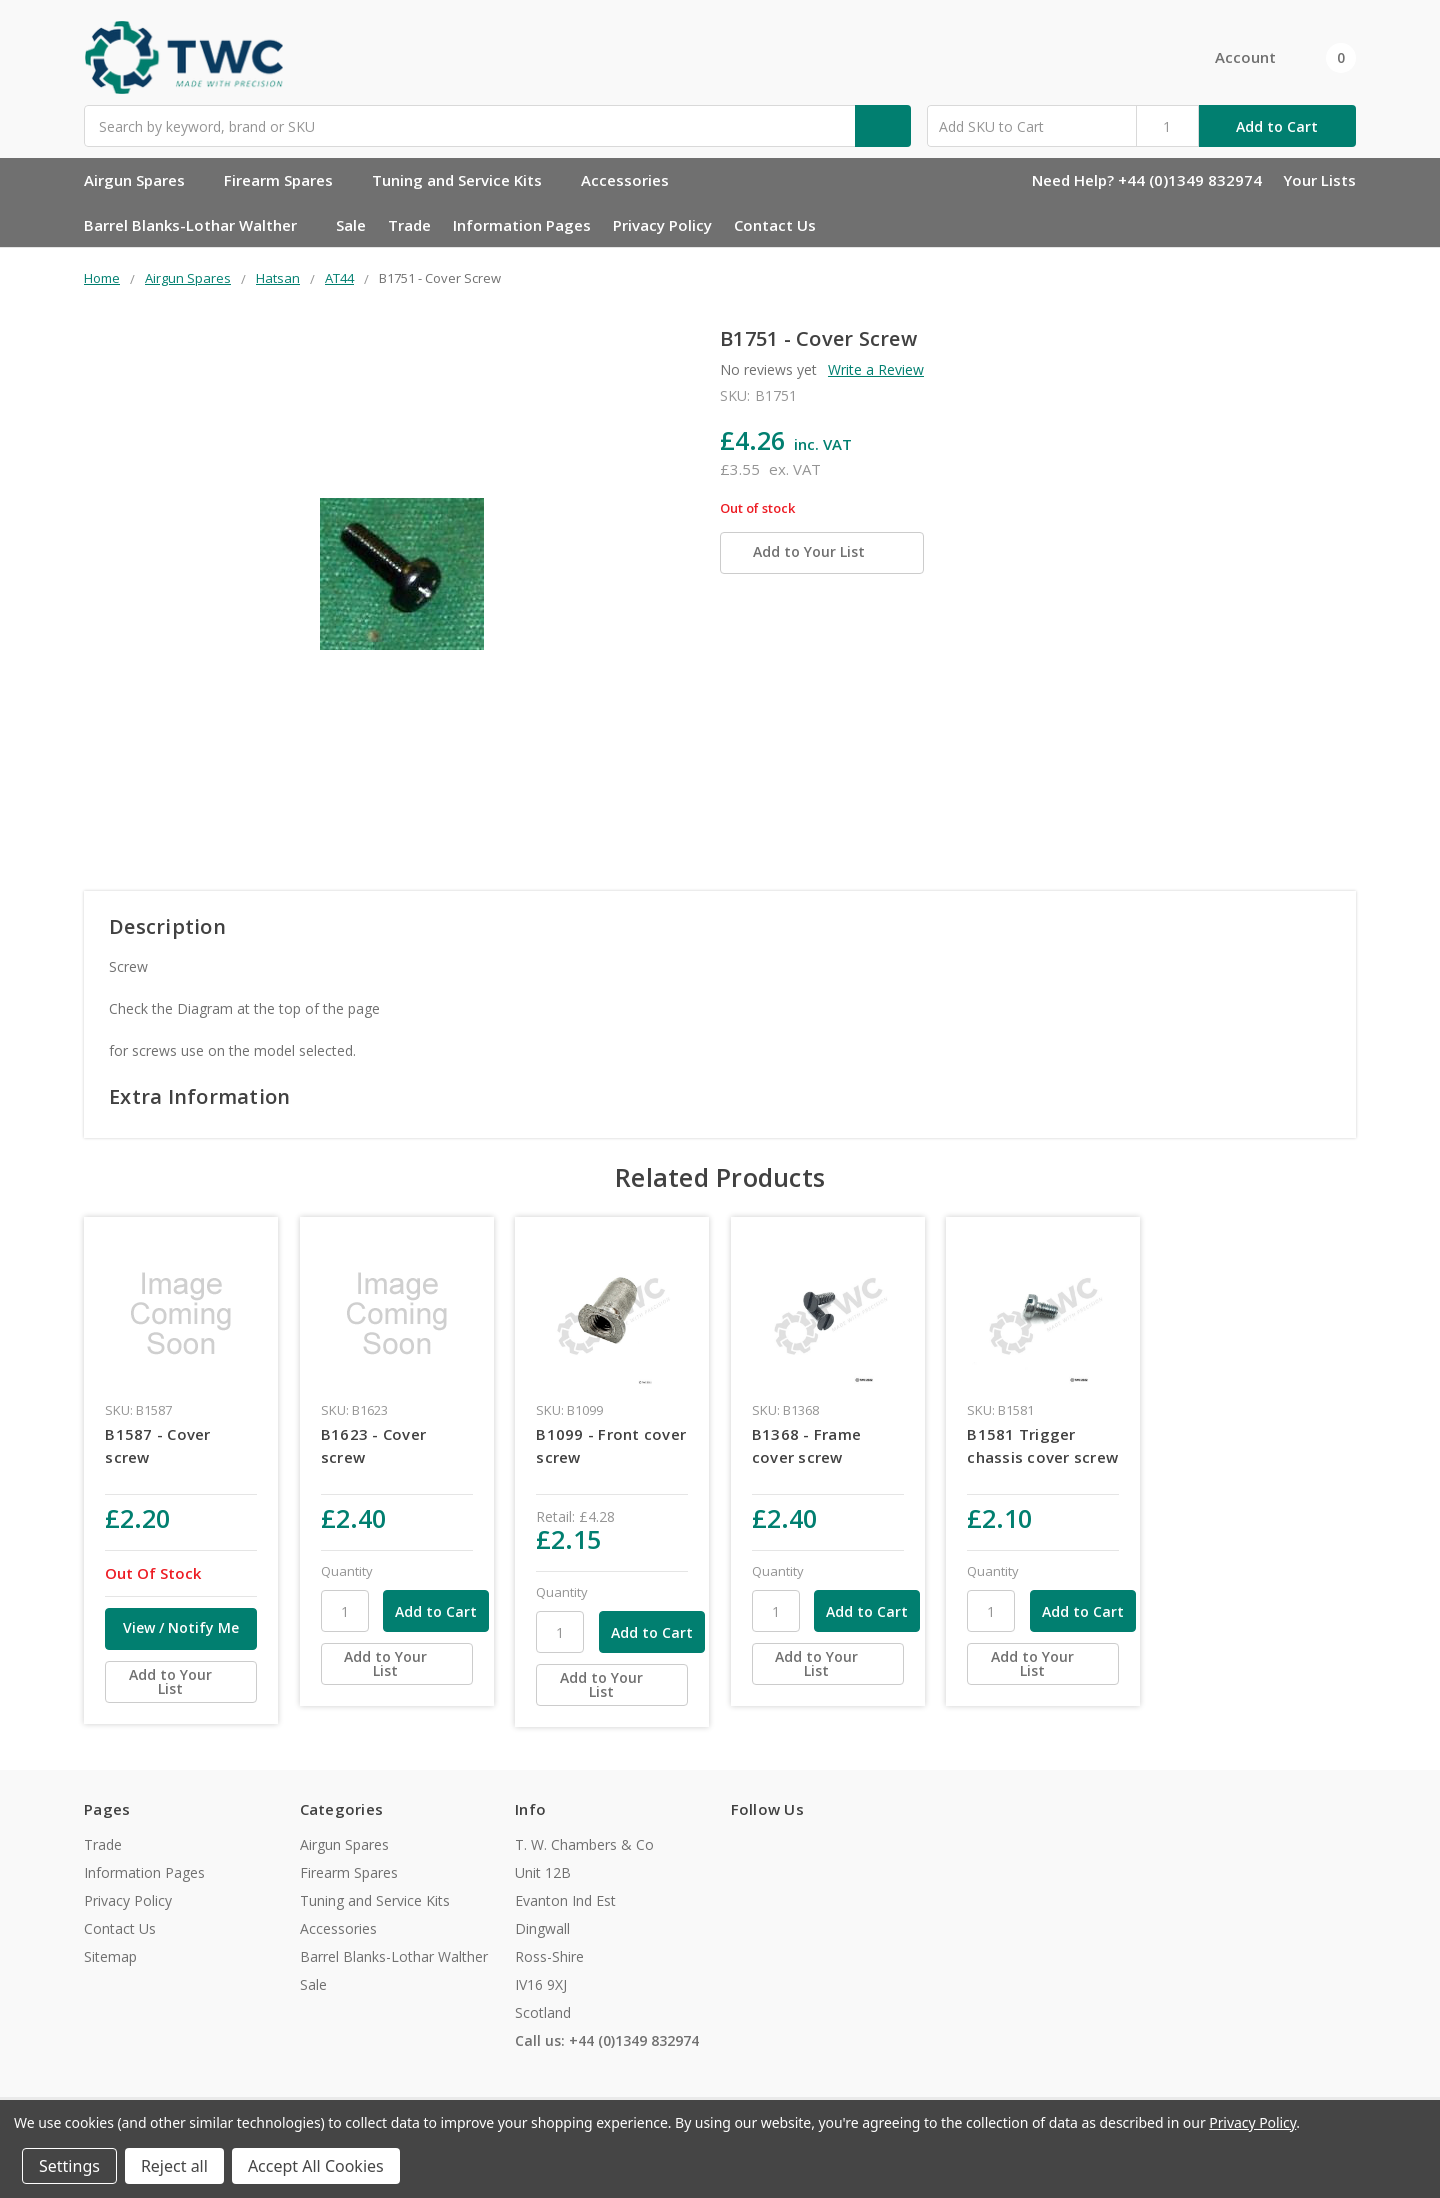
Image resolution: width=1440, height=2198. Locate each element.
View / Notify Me (181, 1627)
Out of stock (757, 509)
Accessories (633, 180)
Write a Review (876, 369)
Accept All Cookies (316, 2166)
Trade (409, 225)
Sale (351, 225)
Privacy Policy (662, 225)
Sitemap (110, 1956)
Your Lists (1319, 180)
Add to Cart (1277, 126)
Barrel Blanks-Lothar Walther (199, 225)
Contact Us (775, 225)
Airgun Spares (143, 180)
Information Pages (522, 225)
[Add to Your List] (181, 1682)
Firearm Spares (287, 180)
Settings (69, 2166)
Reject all (174, 2166)
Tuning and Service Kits (465, 180)
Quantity (347, 1571)
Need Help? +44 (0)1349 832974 (1147, 180)
